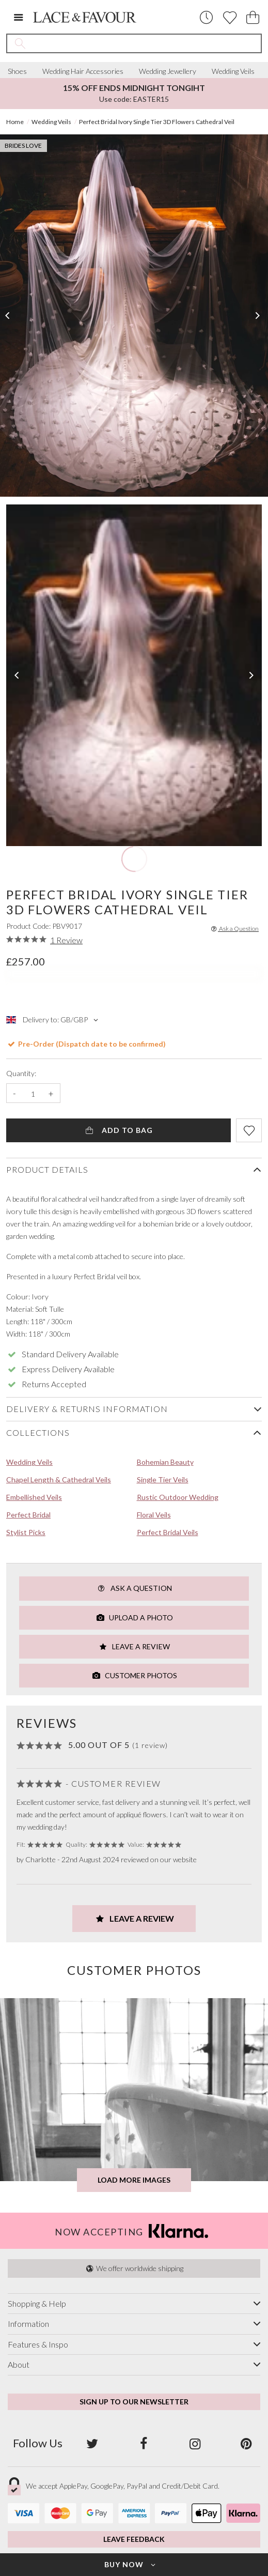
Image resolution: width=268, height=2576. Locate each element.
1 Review (66, 940)
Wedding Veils (233, 71)
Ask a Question (234, 928)
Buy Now (131, 2564)
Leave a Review (134, 1646)
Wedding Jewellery (167, 71)
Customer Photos (134, 1675)
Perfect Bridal (28, 1514)
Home (15, 122)
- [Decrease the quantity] (14, 1093)
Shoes (17, 71)
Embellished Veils (34, 1497)
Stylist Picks (25, 1532)
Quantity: (21, 1073)
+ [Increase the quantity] (51, 1093)
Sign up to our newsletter (134, 2401)
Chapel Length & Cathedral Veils (58, 1479)
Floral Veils (154, 1514)
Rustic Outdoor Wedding (177, 1497)
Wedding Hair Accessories (82, 71)
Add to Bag (118, 1130)
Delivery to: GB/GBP (53, 1020)
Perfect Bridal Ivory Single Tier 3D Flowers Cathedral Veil (156, 122)
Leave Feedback (134, 2539)
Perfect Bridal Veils (167, 1532)
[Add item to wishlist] (249, 1130)
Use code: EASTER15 (134, 93)
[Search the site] (147, 43)
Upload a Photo (134, 1617)
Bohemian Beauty (165, 1462)
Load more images (134, 2179)
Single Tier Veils (162, 1479)
